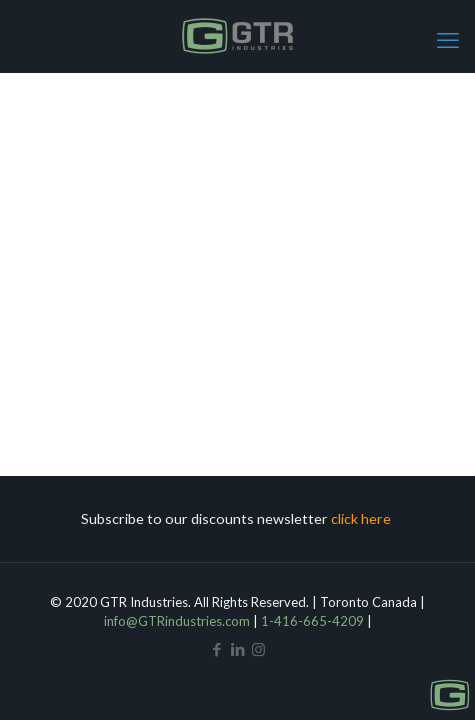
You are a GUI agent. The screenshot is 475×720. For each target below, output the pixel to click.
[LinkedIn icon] (237, 649)
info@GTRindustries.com (177, 621)
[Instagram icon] (258, 649)
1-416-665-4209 (312, 621)
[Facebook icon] (216, 649)
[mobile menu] (448, 40)
